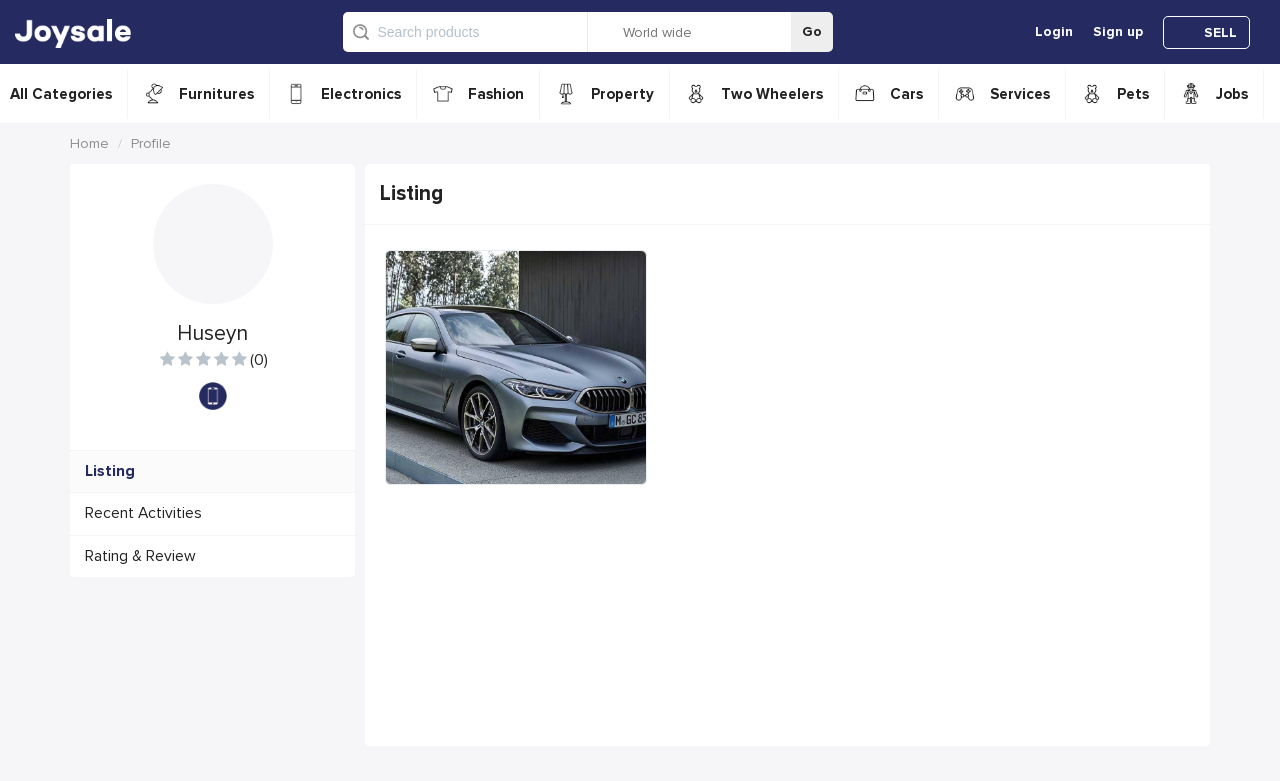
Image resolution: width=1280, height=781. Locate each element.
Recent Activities (143, 513)
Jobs (1232, 94)
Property (622, 94)
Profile (151, 143)
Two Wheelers (772, 94)
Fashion (496, 94)
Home (89, 143)
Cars (906, 94)
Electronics (361, 94)
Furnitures (216, 94)
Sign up (1118, 31)
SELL (1220, 32)
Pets (1133, 94)
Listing (110, 471)
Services (1020, 94)
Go (812, 31)
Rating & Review (140, 556)
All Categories (61, 94)
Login (1054, 31)
